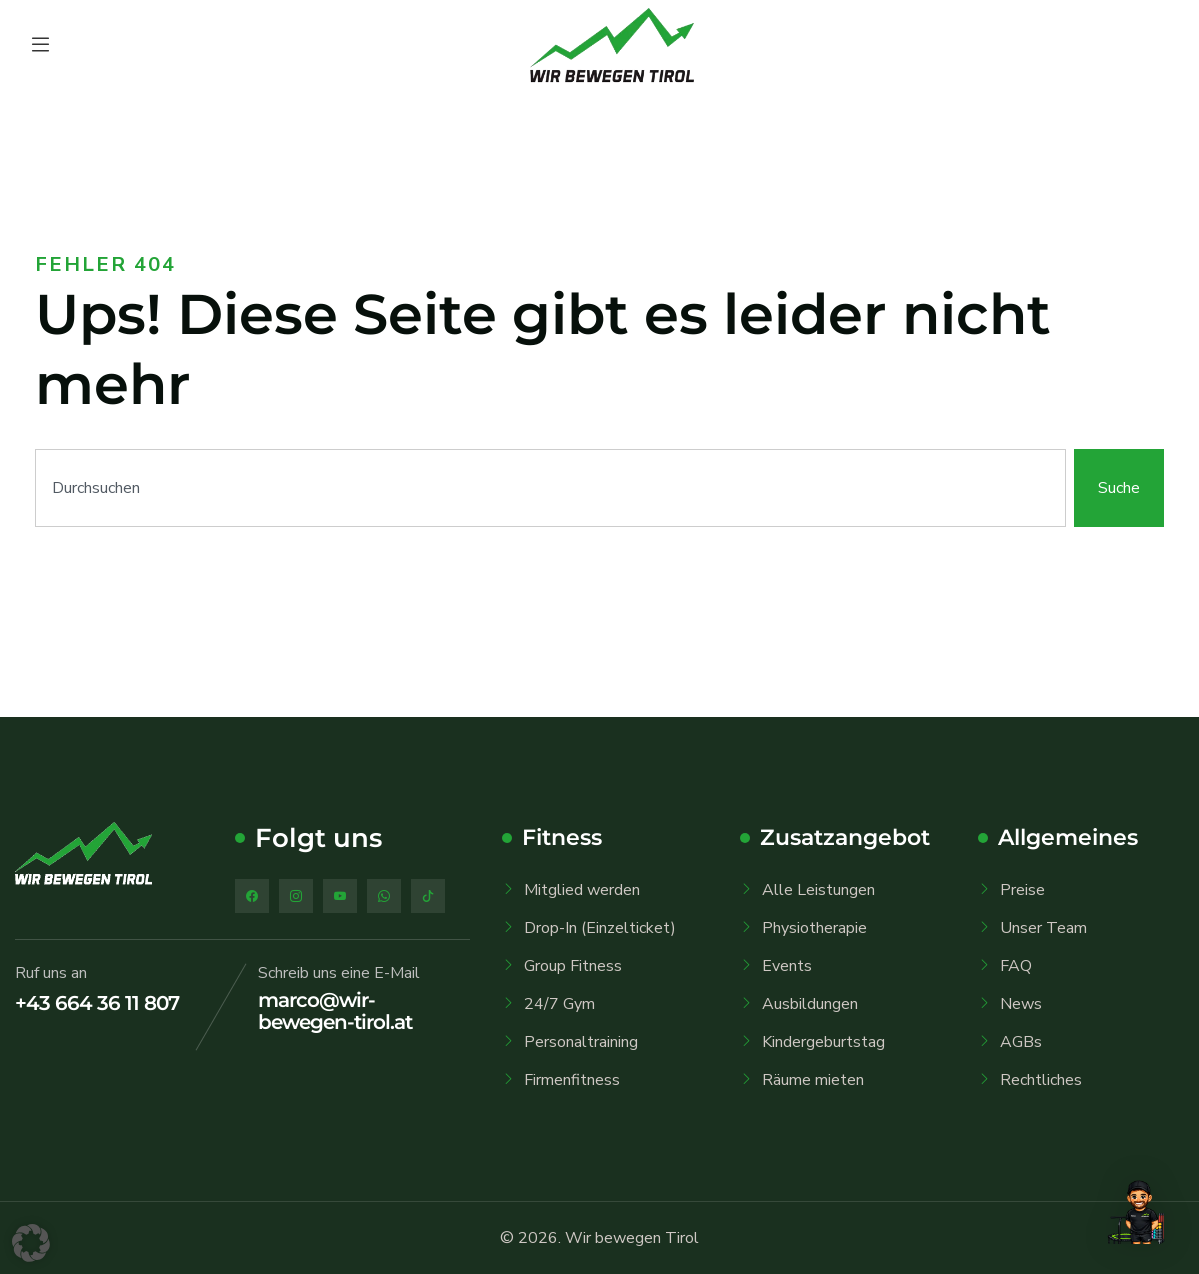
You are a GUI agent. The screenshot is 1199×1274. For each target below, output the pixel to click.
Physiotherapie (814, 928)
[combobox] (550, 488)
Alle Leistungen (818, 890)
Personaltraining (581, 1042)
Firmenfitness (572, 1080)
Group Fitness (573, 966)
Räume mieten (813, 1080)
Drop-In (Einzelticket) (600, 928)
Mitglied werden (582, 890)
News (1021, 1004)
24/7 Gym (559, 1004)
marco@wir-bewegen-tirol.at (335, 1011)
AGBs (1021, 1042)
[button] (31, 1243)
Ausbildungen (810, 1004)
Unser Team (1043, 928)
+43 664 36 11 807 (97, 1003)
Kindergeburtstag (823, 1042)
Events (787, 966)
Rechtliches (1041, 1080)
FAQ (1016, 966)
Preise (1022, 890)
